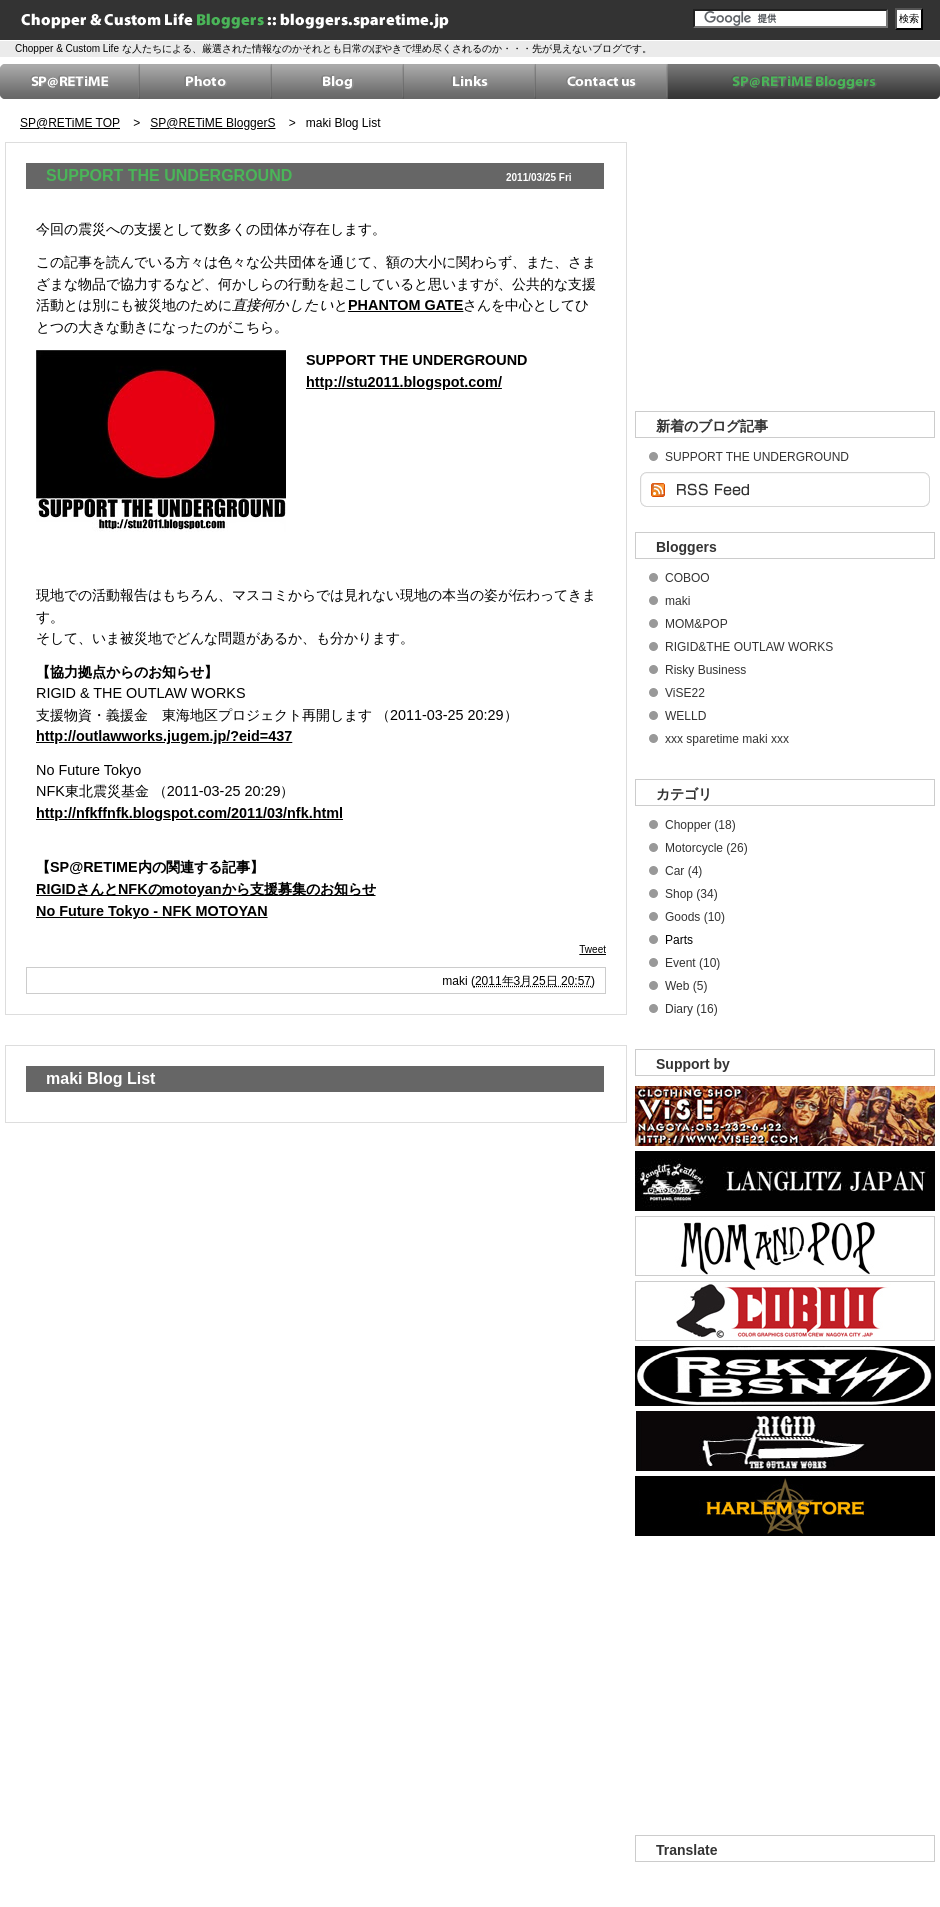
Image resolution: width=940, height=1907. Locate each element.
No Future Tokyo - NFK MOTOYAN (152, 911)
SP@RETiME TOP (70, 123)
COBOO (687, 578)
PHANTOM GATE (405, 305)
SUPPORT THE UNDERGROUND (169, 175)
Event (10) (692, 963)
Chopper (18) (700, 825)
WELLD (685, 716)
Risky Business (705, 670)
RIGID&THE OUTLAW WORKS (749, 647)
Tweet (592, 949)
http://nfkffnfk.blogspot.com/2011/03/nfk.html (189, 813)
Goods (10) (695, 917)
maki (677, 601)
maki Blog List (343, 123)
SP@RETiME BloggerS (212, 123)
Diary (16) (691, 1009)
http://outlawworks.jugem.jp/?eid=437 (164, 736)
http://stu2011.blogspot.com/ (404, 382)
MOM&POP (696, 624)
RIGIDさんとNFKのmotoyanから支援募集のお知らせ (206, 889)
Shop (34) (691, 894)
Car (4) (683, 871)
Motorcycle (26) (706, 848)
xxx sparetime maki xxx (727, 739)
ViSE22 (685, 693)
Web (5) (686, 986)
